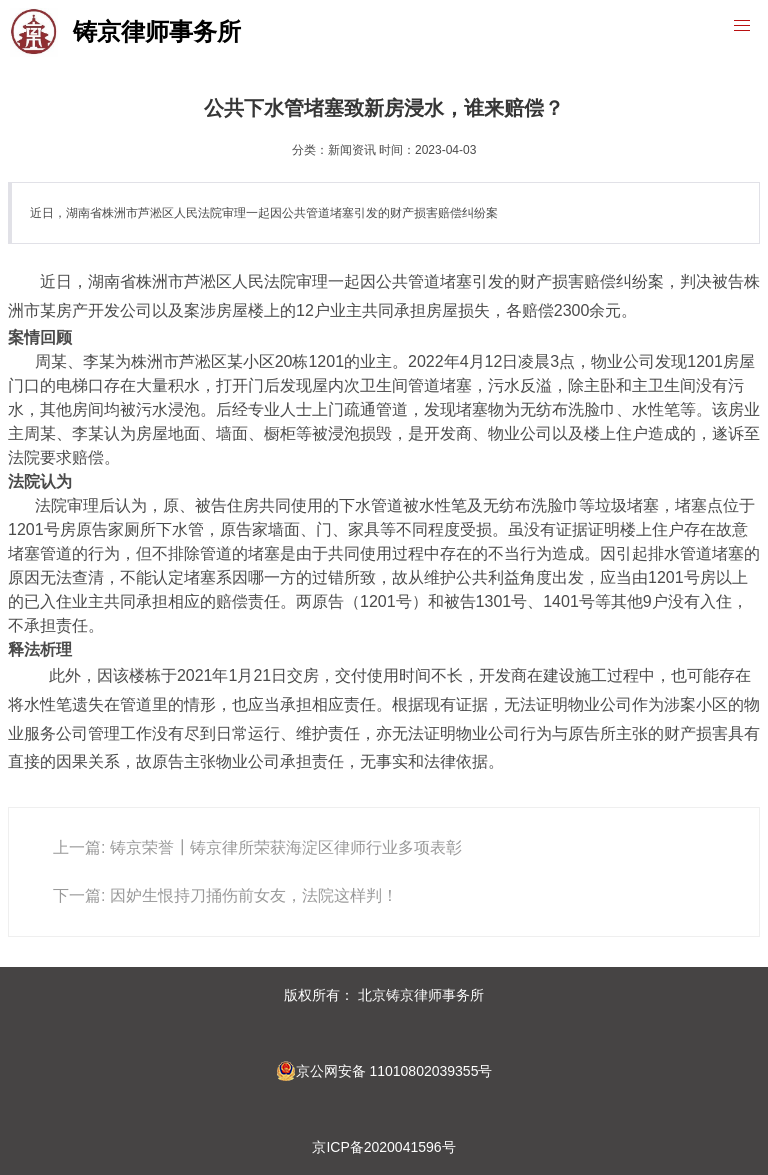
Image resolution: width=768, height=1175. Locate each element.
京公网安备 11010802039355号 (384, 1071)
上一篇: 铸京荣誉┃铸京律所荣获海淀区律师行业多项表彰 (257, 847)
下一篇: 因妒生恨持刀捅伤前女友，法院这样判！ (225, 895)
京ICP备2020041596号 (383, 1147)
